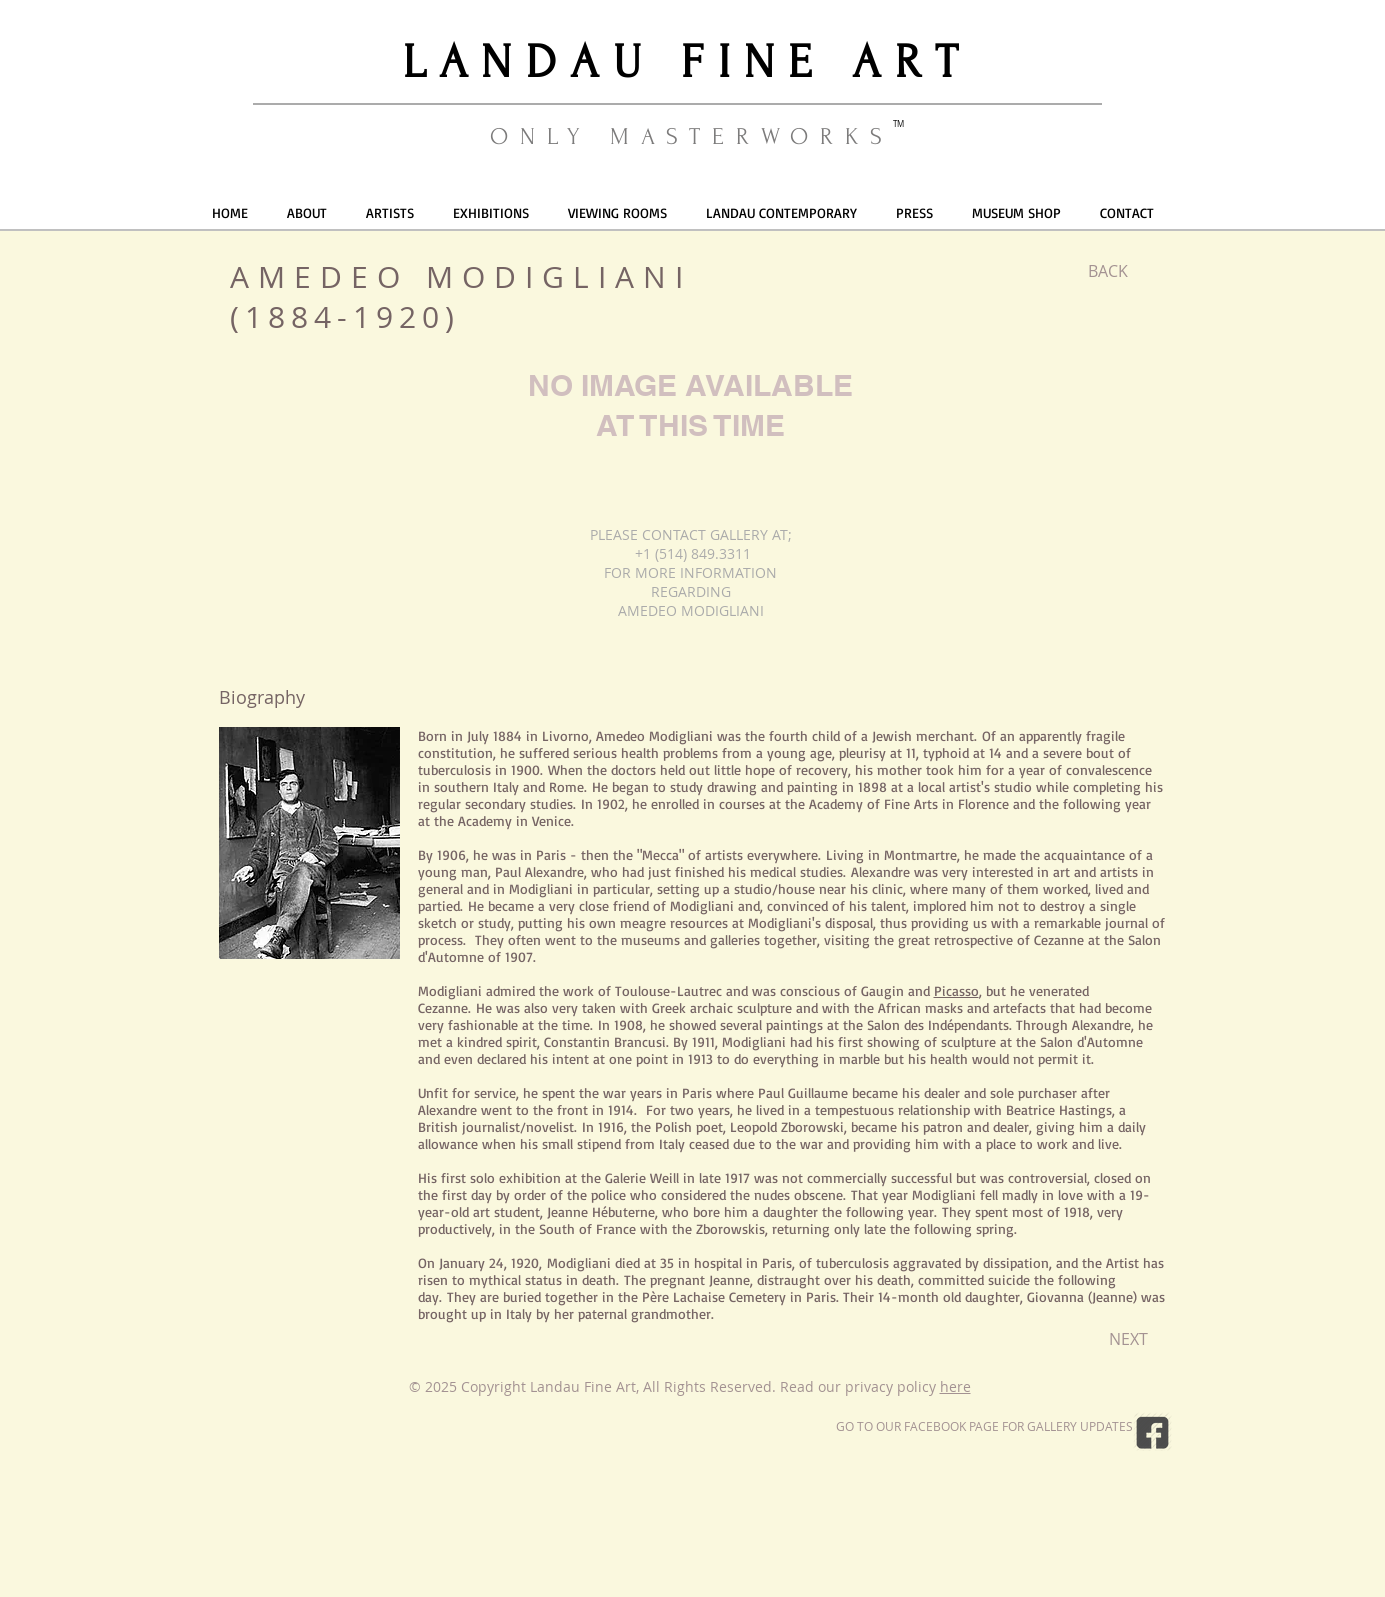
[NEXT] (1128, 1339)
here (955, 1386)
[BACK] (1108, 271)
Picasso (956, 990)
